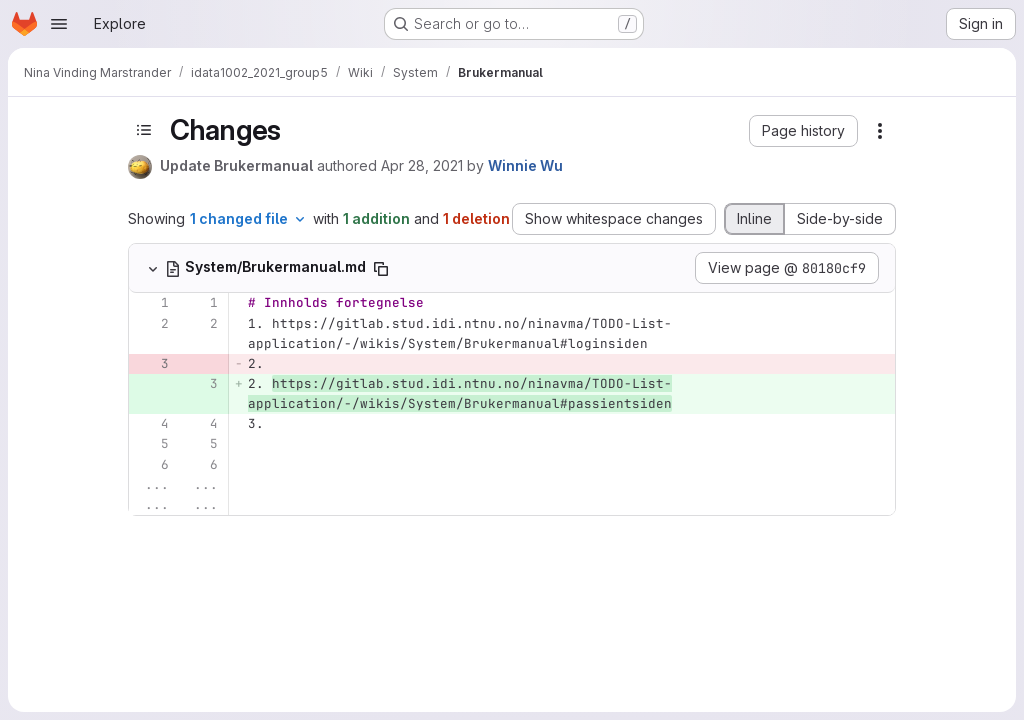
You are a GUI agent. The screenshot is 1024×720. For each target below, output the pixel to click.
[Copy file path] (381, 269)
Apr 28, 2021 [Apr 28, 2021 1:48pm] (422, 165)
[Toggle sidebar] (144, 130)
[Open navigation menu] (59, 24)
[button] (803, 131)
